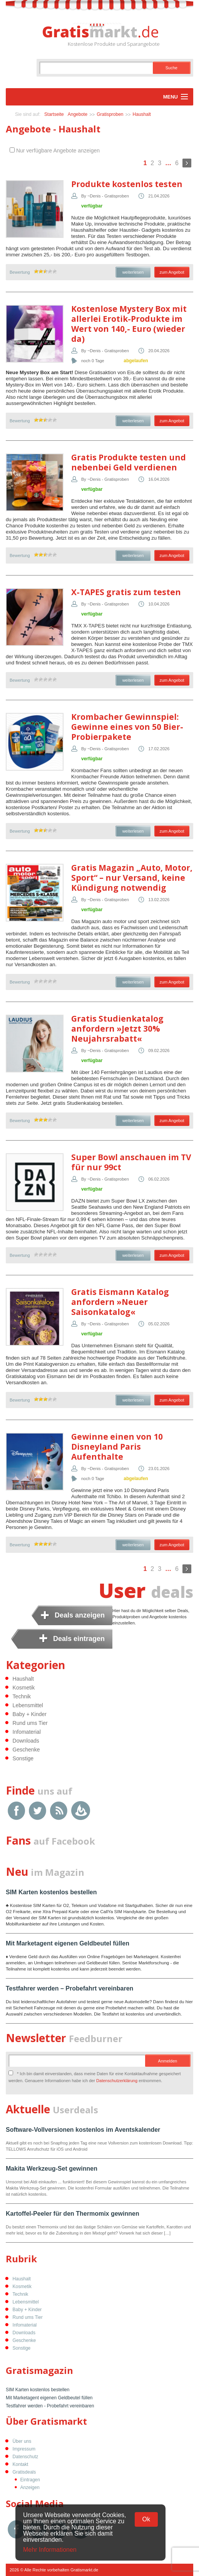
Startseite (54, 114)
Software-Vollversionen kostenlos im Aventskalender (83, 2129)
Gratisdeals (24, 2472)
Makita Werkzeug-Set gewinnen (51, 2168)
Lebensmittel (28, 1705)
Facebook (16, 1810)
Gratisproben (110, 114)
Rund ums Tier (30, 1723)
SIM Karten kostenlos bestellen (51, 1892)
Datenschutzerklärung (116, 2080)
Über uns (22, 2441)
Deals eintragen (79, 1639)
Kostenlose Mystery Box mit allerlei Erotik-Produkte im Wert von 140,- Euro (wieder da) (129, 323)
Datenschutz (25, 2456)
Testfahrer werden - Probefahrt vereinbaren (50, 2406)
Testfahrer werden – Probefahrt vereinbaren (69, 1988)
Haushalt (142, 114)
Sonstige (23, 1758)
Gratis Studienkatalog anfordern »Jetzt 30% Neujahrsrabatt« (117, 1028)
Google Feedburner (80, 1810)
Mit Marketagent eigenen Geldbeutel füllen (67, 1943)
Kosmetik (24, 1687)
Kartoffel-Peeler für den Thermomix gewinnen (72, 2213)
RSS (58, 1810)
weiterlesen (133, 272)
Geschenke (26, 1749)
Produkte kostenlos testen (126, 184)
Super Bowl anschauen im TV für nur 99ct (131, 1162)
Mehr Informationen (50, 2550)
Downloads (26, 1741)
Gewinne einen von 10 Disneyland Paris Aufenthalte (117, 1446)
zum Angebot (171, 272)
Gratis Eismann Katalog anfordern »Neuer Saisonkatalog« (120, 1301)
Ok (146, 2519)
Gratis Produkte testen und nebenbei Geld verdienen (128, 462)
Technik (22, 1696)
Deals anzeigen (80, 1615)
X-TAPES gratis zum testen (126, 592)
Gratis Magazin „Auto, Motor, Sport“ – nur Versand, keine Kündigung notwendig (131, 877)
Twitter (37, 1810)
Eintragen (30, 2479)
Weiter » (186, 163)
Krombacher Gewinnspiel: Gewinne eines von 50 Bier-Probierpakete (127, 726)
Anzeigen (30, 2487)
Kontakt (20, 2464)
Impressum (24, 2449)
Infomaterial (27, 1732)
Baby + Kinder (30, 1714)
